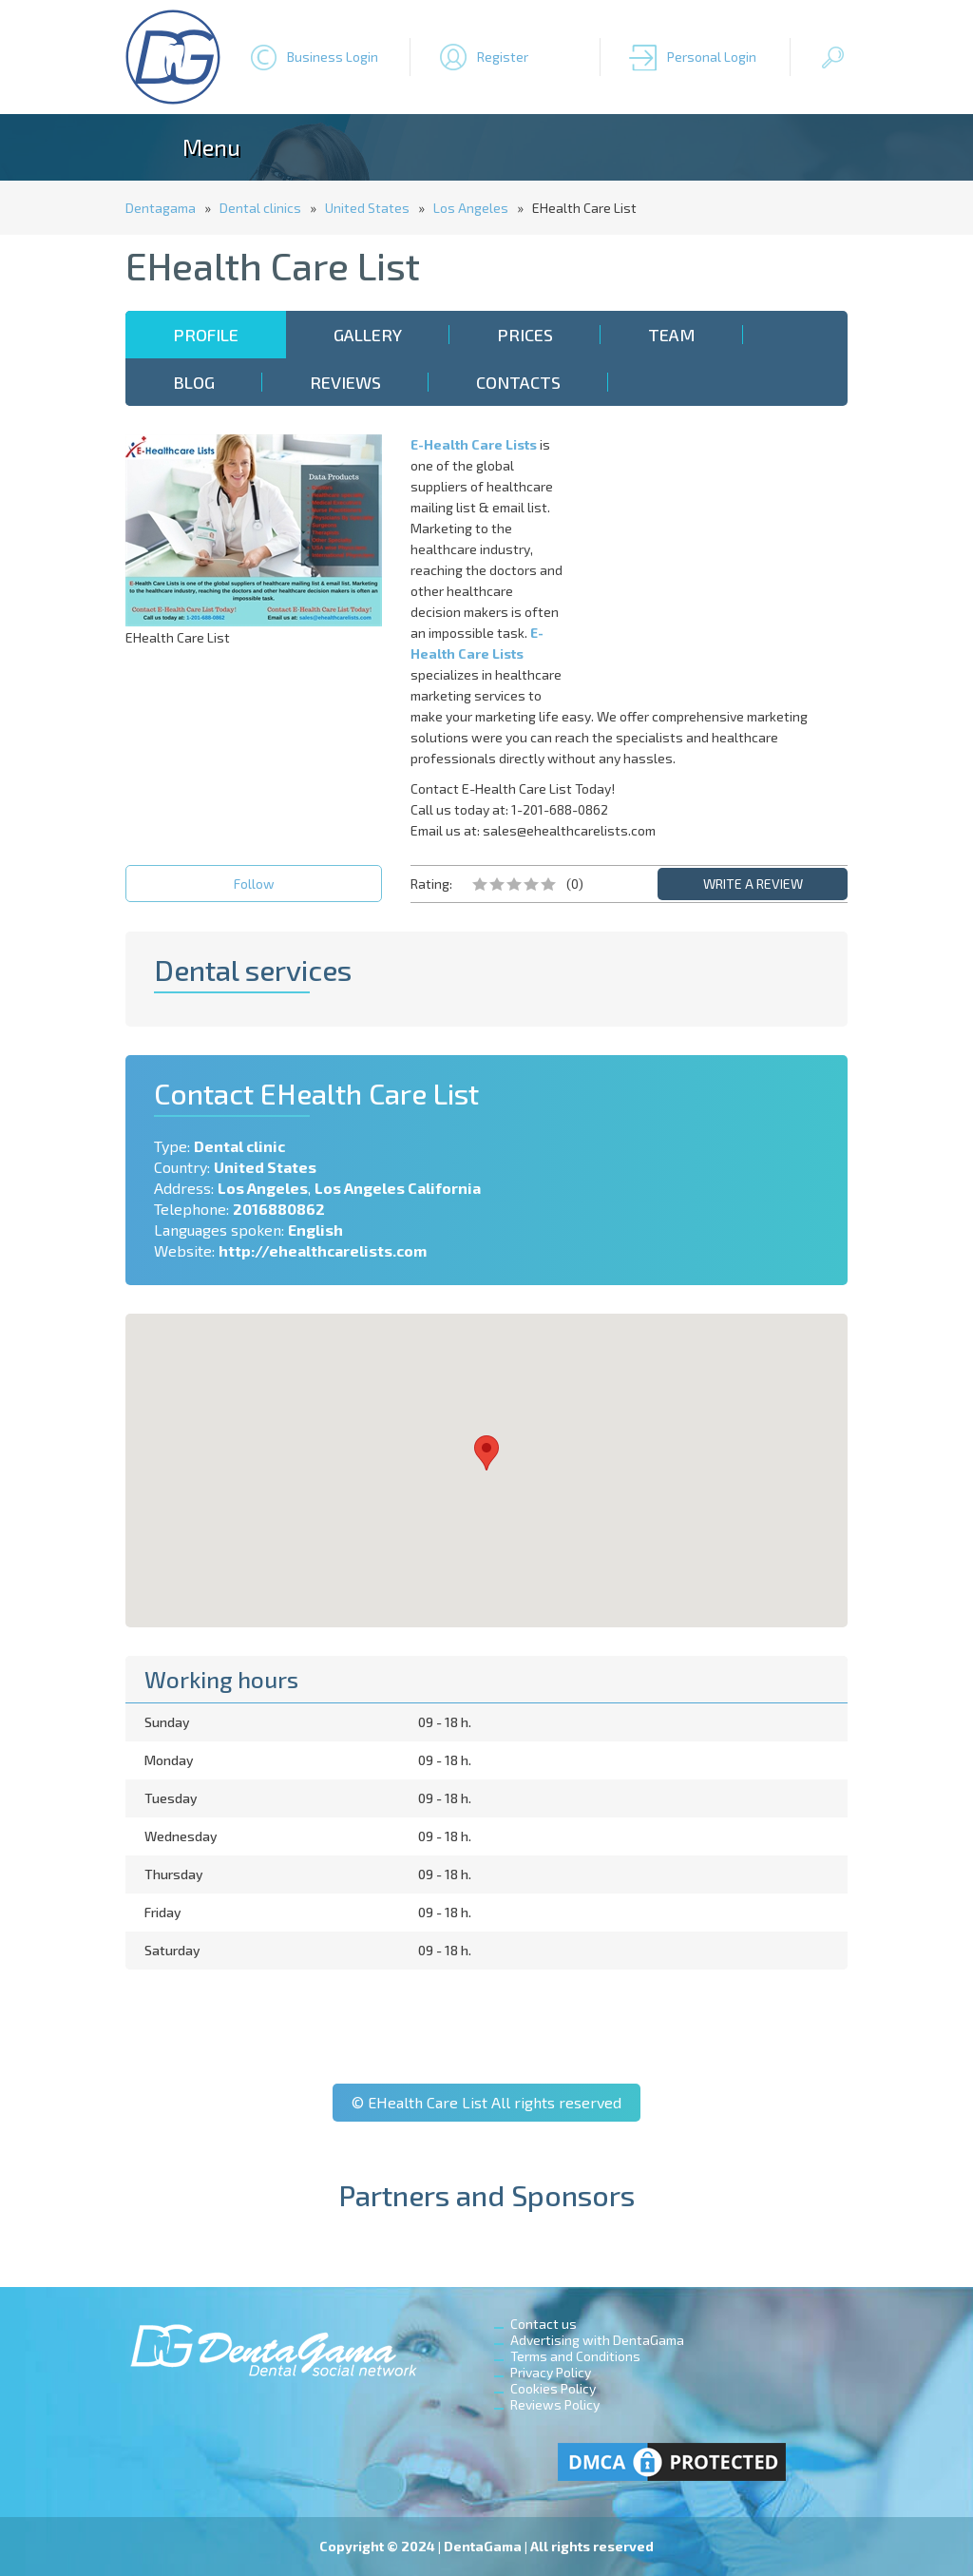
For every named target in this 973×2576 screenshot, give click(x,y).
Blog (194, 382)
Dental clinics (260, 208)
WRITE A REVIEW (753, 883)
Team (672, 334)
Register (502, 56)
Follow (254, 883)
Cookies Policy (553, 2388)
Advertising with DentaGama (597, 2340)
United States (367, 208)
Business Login (332, 56)
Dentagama (160, 208)
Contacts (518, 382)
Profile (205, 334)
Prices (525, 334)
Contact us (543, 2324)
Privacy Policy (550, 2372)
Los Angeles (470, 208)
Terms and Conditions (575, 2356)
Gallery (368, 334)
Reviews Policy (555, 2404)
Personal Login (711, 56)
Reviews (345, 382)
